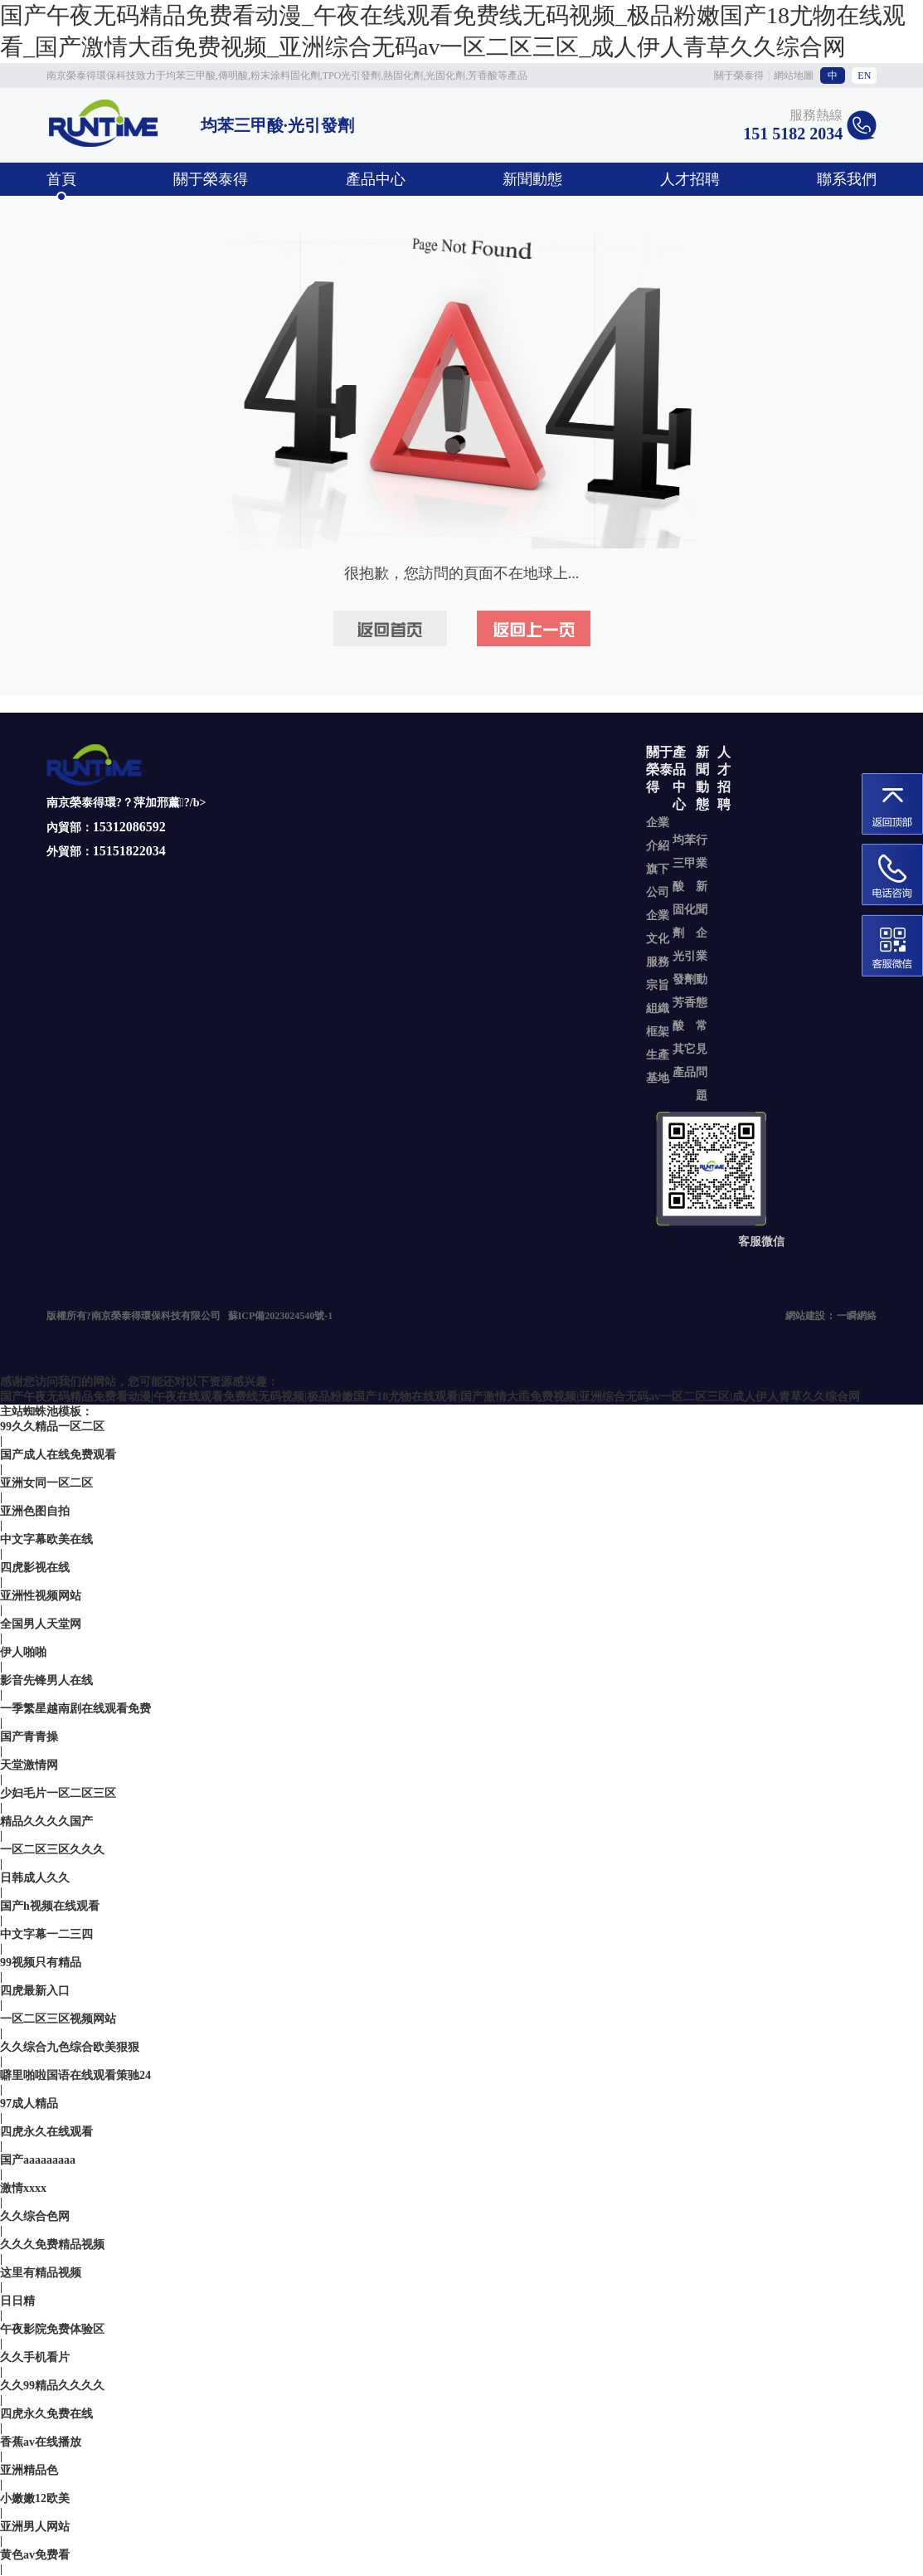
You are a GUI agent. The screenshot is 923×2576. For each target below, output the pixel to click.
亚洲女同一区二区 (46, 1483)
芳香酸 (684, 1014)
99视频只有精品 (40, 1962)
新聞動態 (532, 179)
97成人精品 (29, 2103)
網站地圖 (794, 75)
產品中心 (376, 179)
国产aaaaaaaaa (37, 2160)
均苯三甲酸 (684, 863)
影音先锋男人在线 (46, 1680)
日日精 (17, 2301)
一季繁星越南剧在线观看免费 (75, 1708)
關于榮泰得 (739, 75)
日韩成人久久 (35, 1878)
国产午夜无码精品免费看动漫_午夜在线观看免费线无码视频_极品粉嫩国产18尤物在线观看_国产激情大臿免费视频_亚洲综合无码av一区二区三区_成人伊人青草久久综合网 (453, 31)
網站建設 (805, 1316)
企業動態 (701, 968)
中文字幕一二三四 (46, 1934)
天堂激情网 (29, 1765)
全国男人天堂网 (40, 1624)
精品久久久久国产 (46, 1821)
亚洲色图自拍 (35, 1511)
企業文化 (657, 927)
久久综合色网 (35, 2216)
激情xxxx (23, 2188)
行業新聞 (701, 875)
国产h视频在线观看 (50, 1906)
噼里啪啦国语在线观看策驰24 (75, 2075)
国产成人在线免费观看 (58, 1455)
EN (864, 75)
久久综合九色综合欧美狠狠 (69, 2047)
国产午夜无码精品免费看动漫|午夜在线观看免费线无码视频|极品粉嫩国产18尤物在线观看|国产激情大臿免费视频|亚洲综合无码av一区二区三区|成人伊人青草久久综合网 (430, 1396)
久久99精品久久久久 (52, 2385)
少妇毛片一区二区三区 (58, 1793)
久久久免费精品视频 (52, 2244)
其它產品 (684, 1061)
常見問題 (701, 1061)
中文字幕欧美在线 (46, 1539)
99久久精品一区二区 (52, 1426)
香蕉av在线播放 (40, 2442)
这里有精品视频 (40, 2273)
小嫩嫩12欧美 (35, 2498)
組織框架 (657, 1020)
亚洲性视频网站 (40, 1596)
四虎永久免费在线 (46, 2414)
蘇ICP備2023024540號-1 (280, 1316)
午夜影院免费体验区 (52, 2329)
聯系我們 (847, 179)
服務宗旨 (657, 973)
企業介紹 (657, 834)
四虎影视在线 (35, 1567)
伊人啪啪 (23, 1652)
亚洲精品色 (29, 2470)
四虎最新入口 (35, 1990)
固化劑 (684, 921)
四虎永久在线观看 (46, 2132)
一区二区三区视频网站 (58, 2019)
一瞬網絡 (857, 1316)
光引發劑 (684, 968)
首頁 (61, 179)
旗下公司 (657, 880)
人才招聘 (690, 179)
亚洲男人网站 (35, 2526)
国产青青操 (29, 1737)
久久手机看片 (35, 2357)
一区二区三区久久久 (52, 1849)
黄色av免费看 (35, 2555)
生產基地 (657, 1066)
